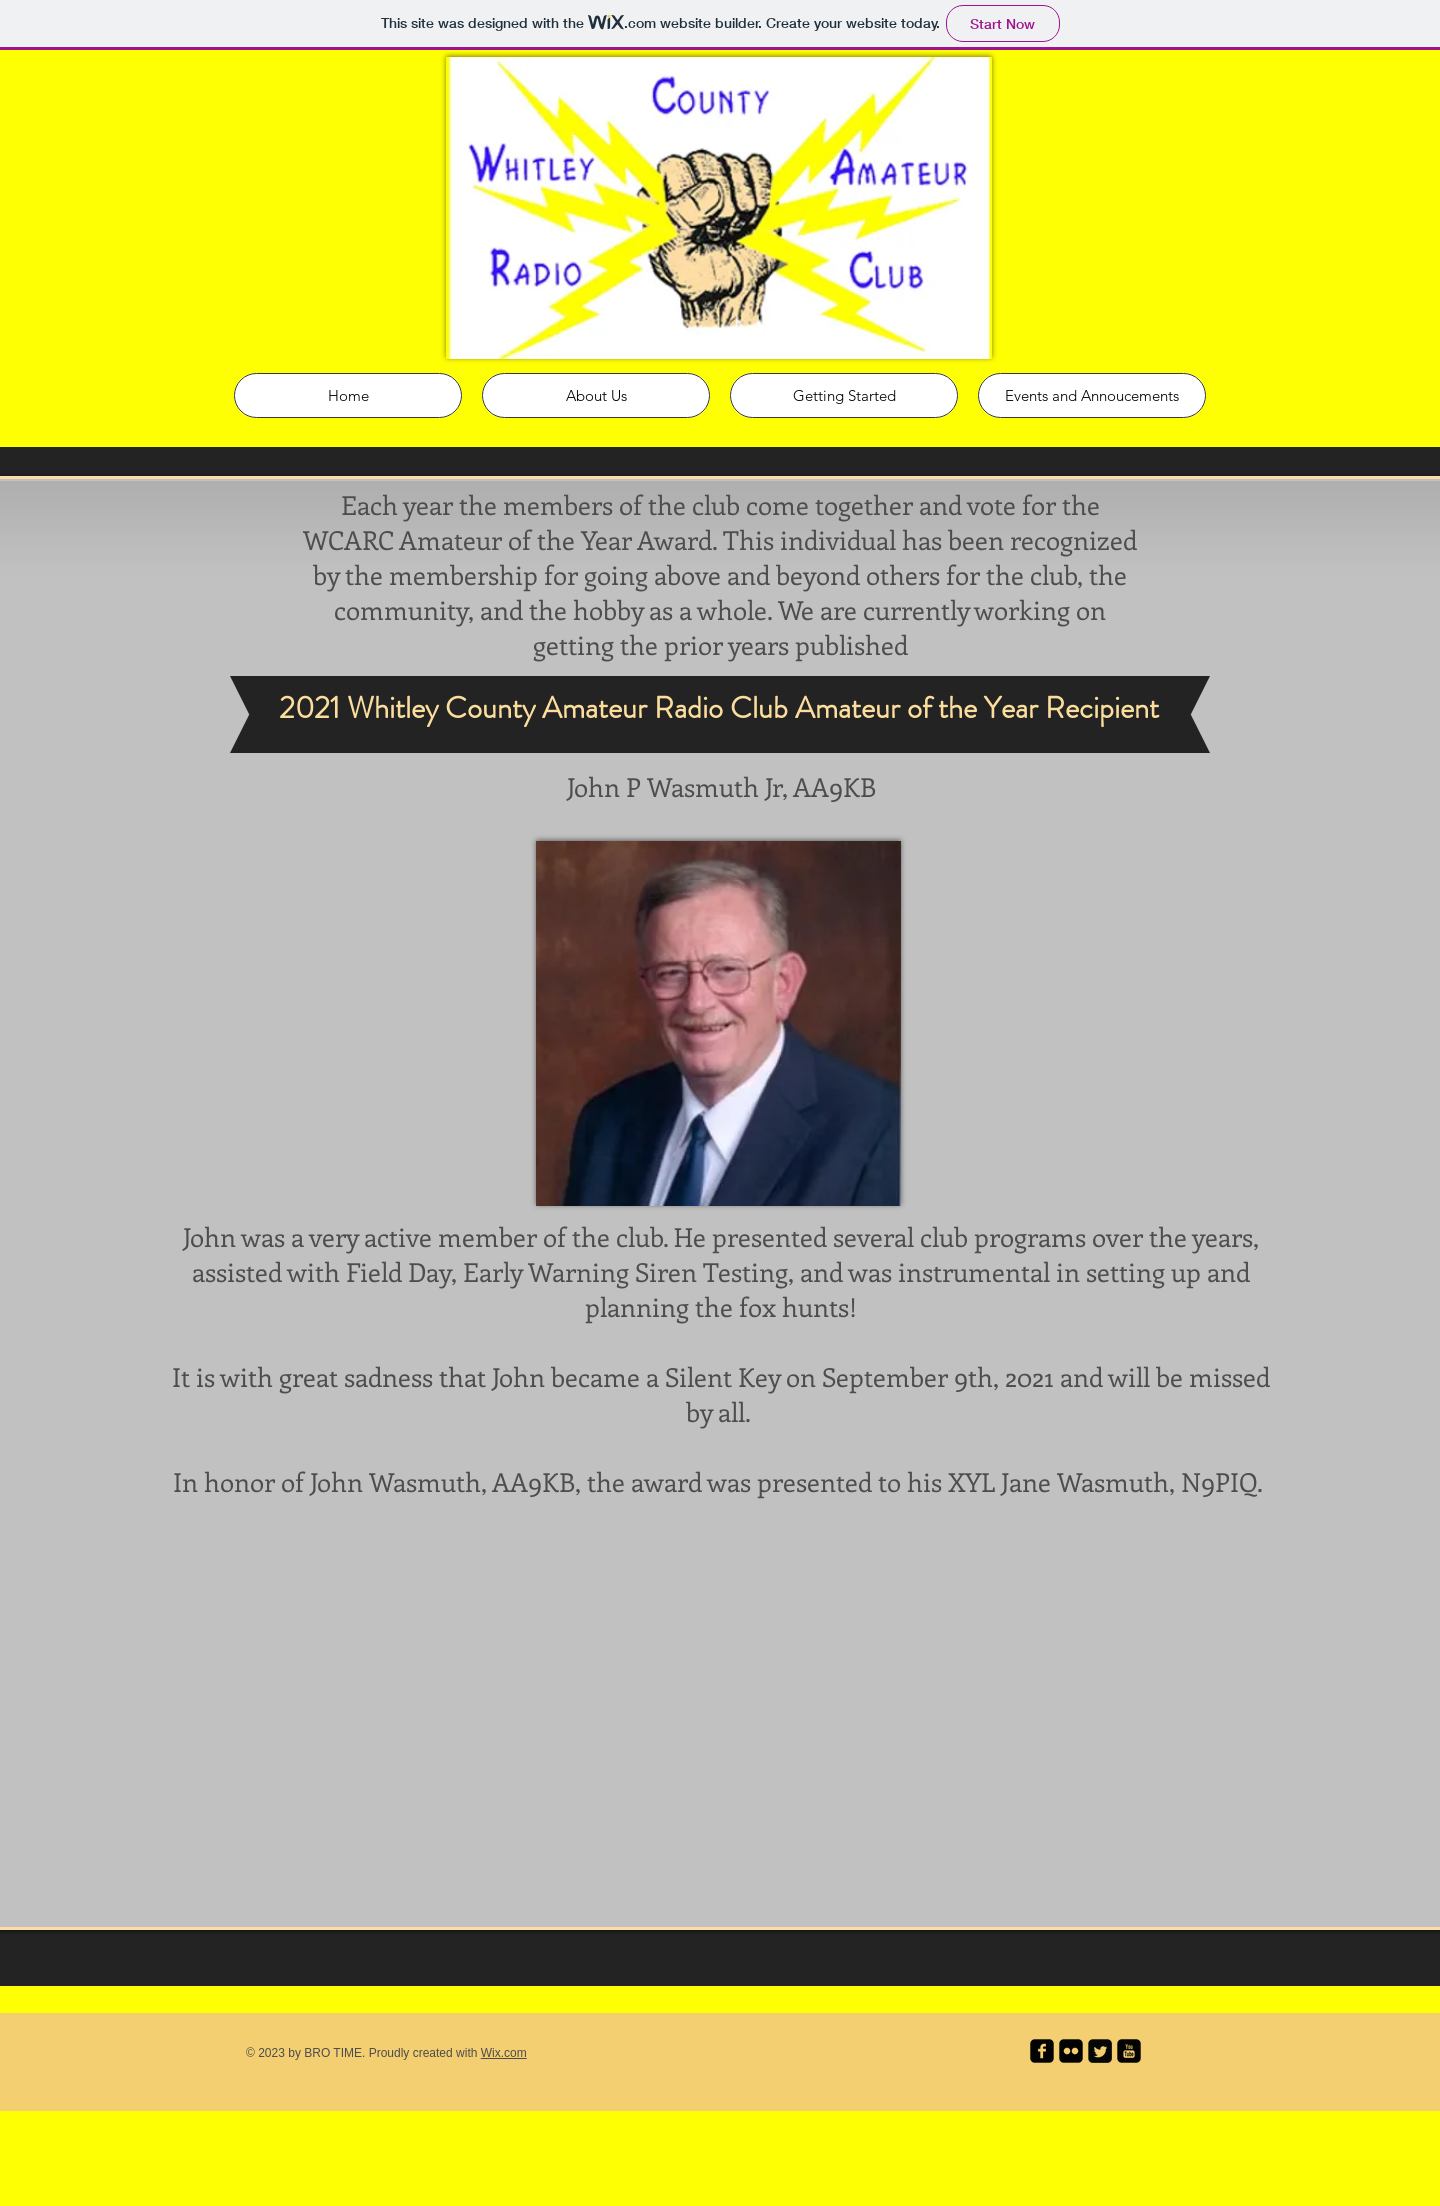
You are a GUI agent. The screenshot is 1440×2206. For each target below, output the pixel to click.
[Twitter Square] (1100, 2051)
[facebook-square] (1042, 2051)
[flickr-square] (1071, 2051)
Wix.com (504, 2053)
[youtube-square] (1129, 2051)
